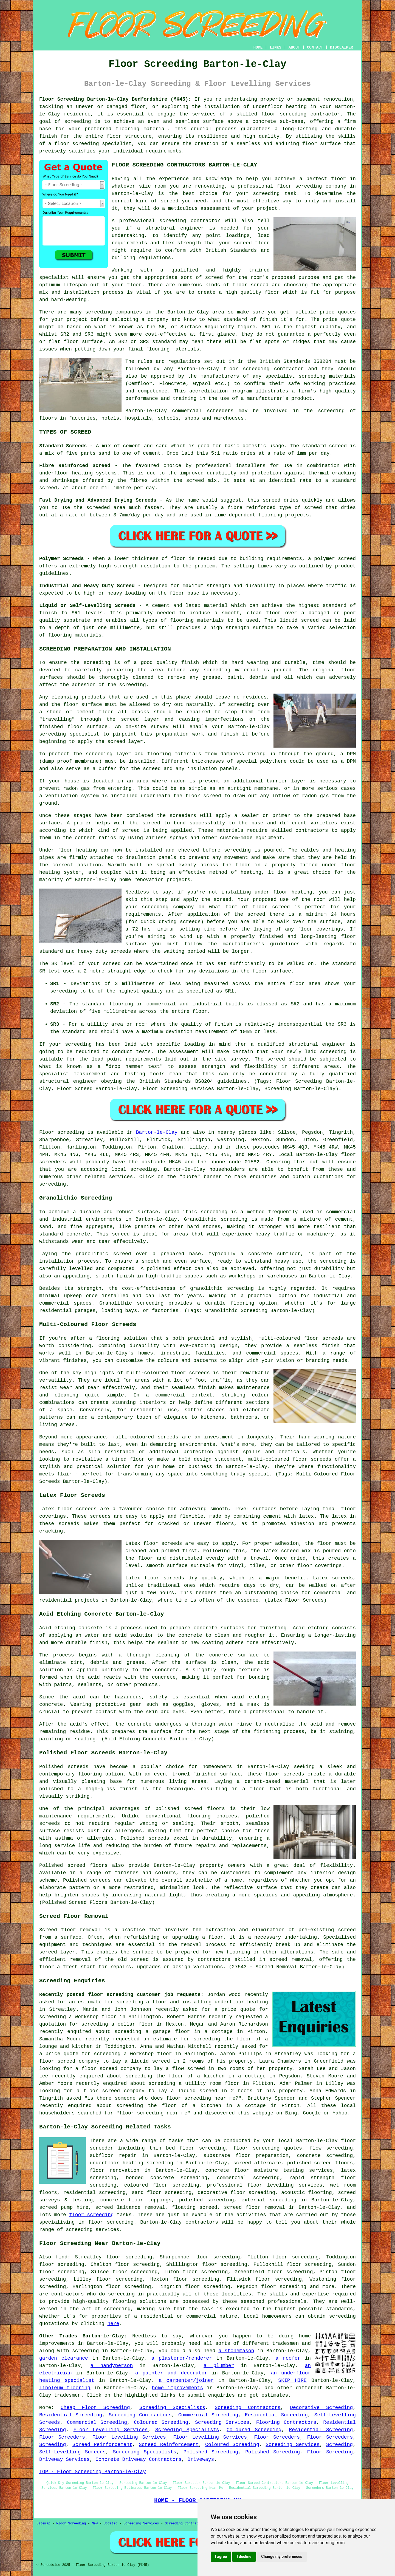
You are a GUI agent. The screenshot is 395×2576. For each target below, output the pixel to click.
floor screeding (284, 114)
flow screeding (331, 2148)
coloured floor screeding (161, 2185)
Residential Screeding (70, 2415)
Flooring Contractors (286, 2422)
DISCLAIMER (341, 47)
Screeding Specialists (172, 2407)
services (121, 1177)
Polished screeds (64, 1766)
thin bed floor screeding (187, 2148)
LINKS (275, 47)
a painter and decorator (171, 2373)
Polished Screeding (211, 2452)
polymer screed (335, 558)
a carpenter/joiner (186, 2380)
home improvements (177, 2388)
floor (348, 2141)
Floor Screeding (330, 2452)
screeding (98, 312)
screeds (49, 1823)
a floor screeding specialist (90, 143)
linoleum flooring (64, 2388)
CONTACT (315, 47)
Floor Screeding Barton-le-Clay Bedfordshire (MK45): (115, 99)
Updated (110, 2524)
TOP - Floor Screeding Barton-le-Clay (92, 2472)
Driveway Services (64, 2459)
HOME (258, 47)
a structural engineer (170, 228)
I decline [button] (244, 2556)
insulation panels (151, 857)
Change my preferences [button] (281, 2556)
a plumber (219, 2365)
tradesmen (67, 2395)
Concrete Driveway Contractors (138, 2459)
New (95, 2524)
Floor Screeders (62, 2437)
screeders (220, 411)
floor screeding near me (200, 2098)
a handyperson (112, 2365)
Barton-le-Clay (156, 1132)
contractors (311, 830)
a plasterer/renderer (181, 2358)
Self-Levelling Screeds (72, 2452)
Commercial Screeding (208, 2415)
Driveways (200, 2459)
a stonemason (236, 2351)
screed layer (140, 719)
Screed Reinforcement (102, 2444)
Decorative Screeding (321, 2407)
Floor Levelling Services (111, 2430)
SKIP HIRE (292, 2380)
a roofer (287, 2358)
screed (214, 277)
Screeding (52, 2444)
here (113, 2323)
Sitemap (43, 2524)
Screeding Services (222, 2422)
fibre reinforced (252, 507)
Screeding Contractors (248, 2407)
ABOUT (294, 47)
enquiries (221, 2395)
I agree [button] (221, 2556)
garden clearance (63, 2358)
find (61, 2257)
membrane (266, 788)
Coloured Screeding (161, 2422)
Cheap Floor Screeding (95, 2407)
